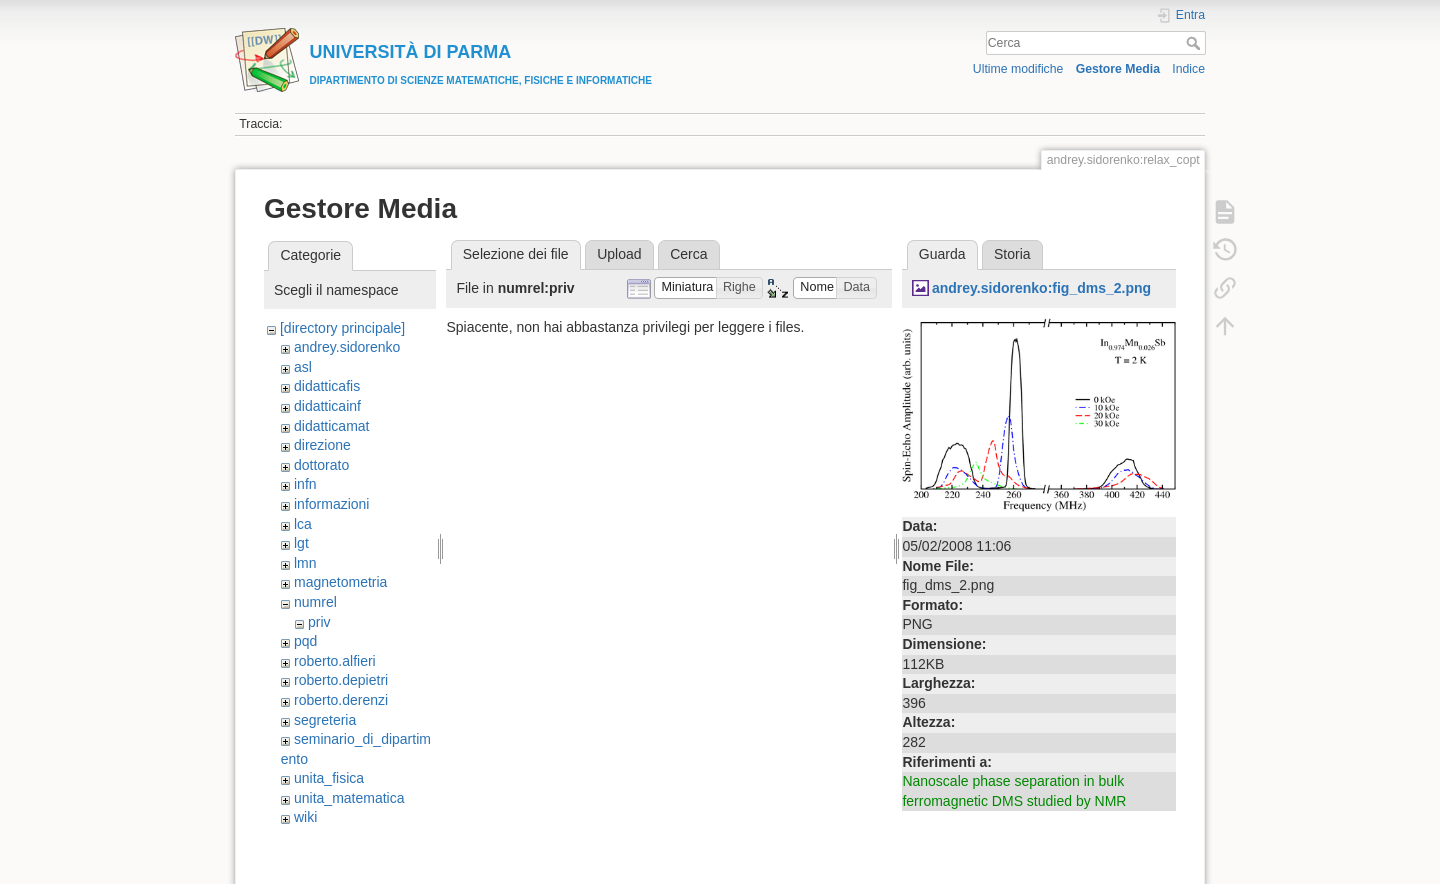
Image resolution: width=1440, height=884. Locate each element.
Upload (619, 254)
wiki (305, 817)
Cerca (1195, 43)
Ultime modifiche (1018, 69)
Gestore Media (1118, 69)
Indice (1188, 69)
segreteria (325, 720)
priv (319, 622)
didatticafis (327, 386)
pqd (305, 641)
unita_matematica (349, 798)
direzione (322, 445)
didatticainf (327, 406)
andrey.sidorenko (347, 347)
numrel (315, 602)
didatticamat (331, 426)
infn (305, 484)
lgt (301, 543)
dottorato (321, 465)
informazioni (331, 504)
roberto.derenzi (341, 700)
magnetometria (340, 582)
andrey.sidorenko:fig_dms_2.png (1041, 288)
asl (303, 367)
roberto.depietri (341, 680)
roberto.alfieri (335, 661)
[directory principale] (342, 328)
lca (303, 524)
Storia (1012, 254)
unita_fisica (329, 778)
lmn (305, 563)
